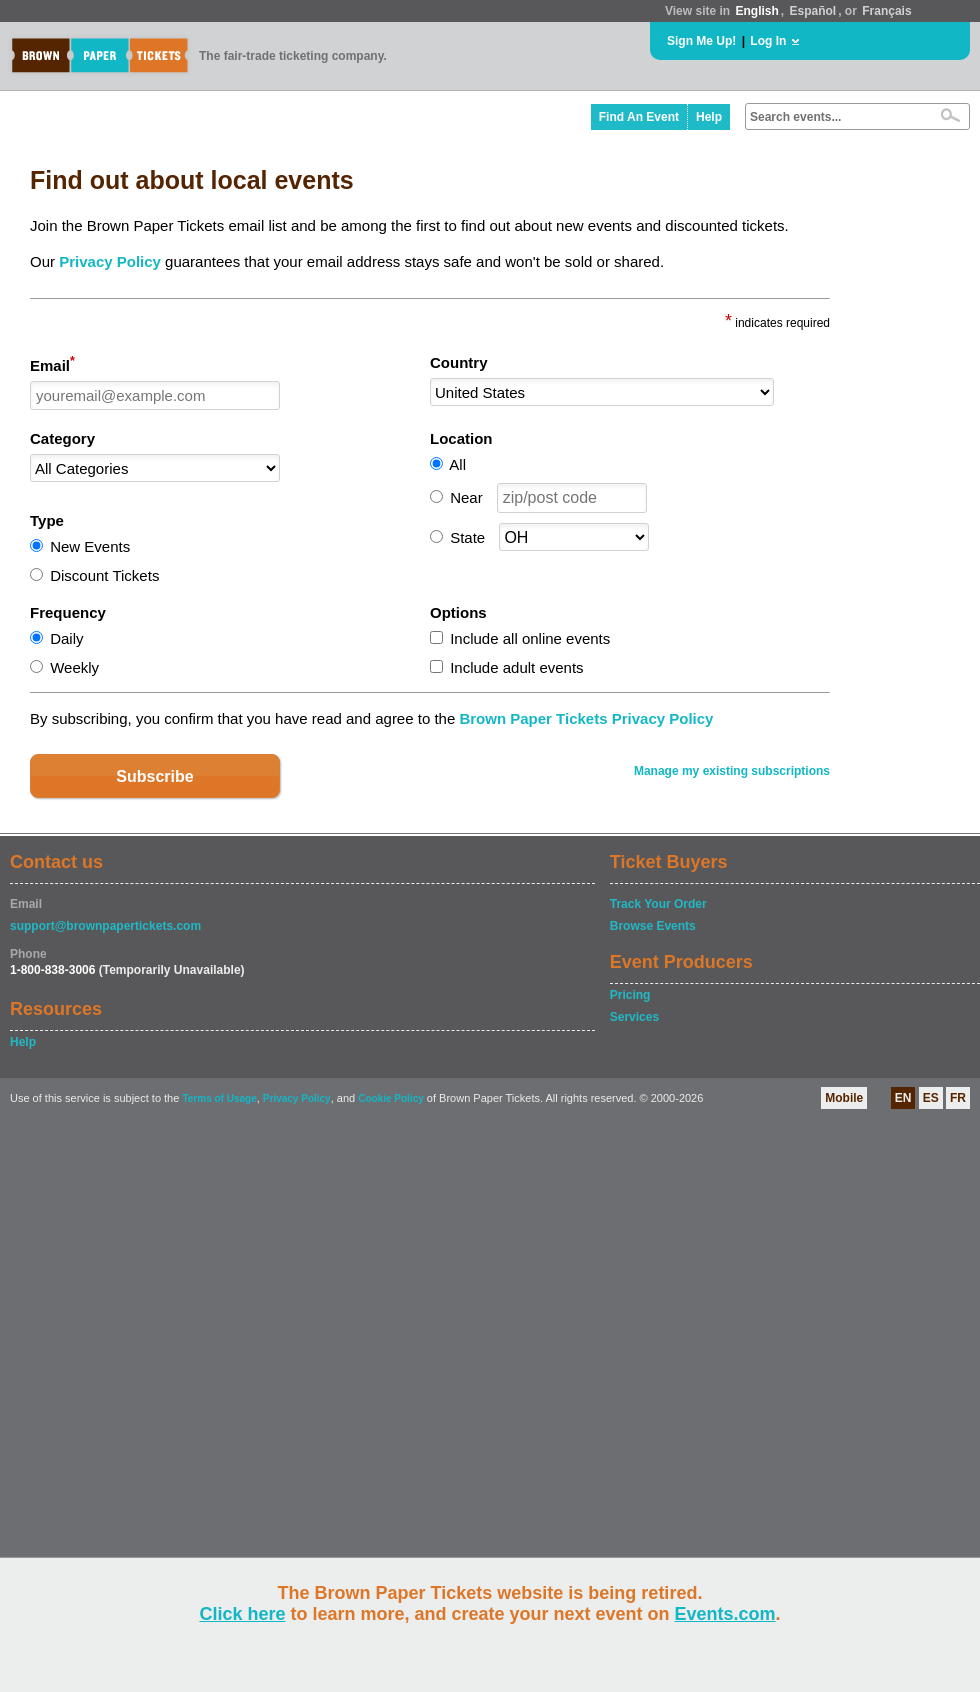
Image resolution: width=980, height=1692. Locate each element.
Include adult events (516, 667)
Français (886, 11)
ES (931, 1098)
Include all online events (530, 638)
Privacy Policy (110, 261)
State (467, 537)
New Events (90, 546)
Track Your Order (658, 904)
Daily (66, 638)
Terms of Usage (219, 1098)
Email (52, 364)
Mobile (844, 1098)
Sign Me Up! (701, 41)
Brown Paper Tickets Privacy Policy (586, 718)
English (756, 11)
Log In (768, 41)
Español (813, 11)
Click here (242, 1614)
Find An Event (639, 117)
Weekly (74, 667)
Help (709, 117)
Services (634, 1017)
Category (62, 438)
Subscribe (154, 776)
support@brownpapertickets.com (105, 926)
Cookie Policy (391, 1098)
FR (958, 1098)
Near (466, 497)
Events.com (725, 1614)
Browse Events (653, 926)
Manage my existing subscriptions (732, 771)
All (457, 464)
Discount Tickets (104, 575)
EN (903, 1098)
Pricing (630, 995)
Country (459, 362)
